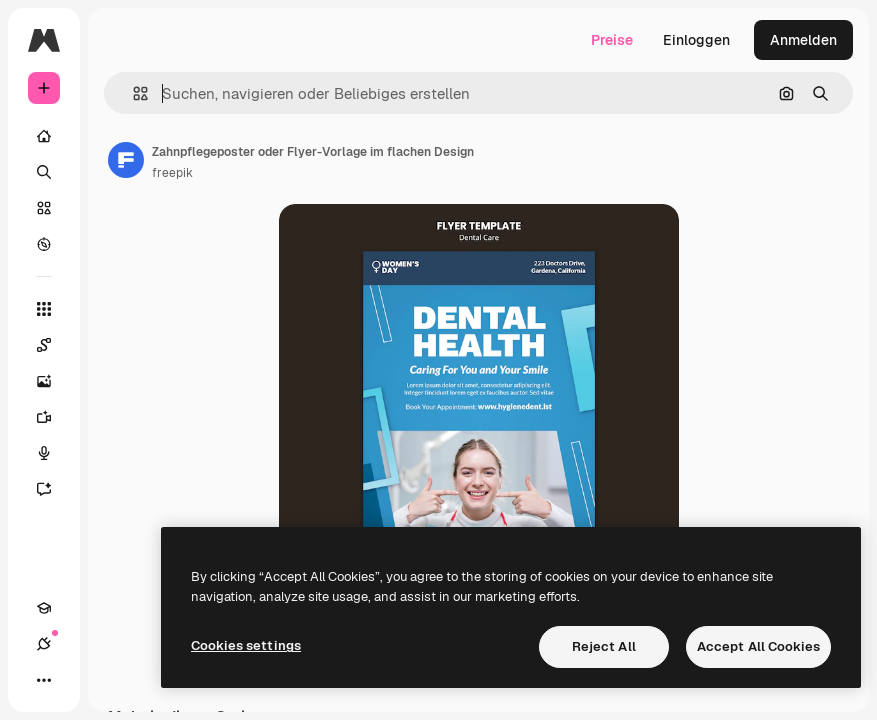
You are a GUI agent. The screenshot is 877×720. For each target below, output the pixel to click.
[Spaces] (54, 345)
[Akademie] (44, 608)
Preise (612, 40)
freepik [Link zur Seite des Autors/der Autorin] (172, 173)
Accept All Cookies (758, 646)
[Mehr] (44, 680)
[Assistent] (54, 489)
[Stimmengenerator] (54, 453)
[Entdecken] (44, 244)
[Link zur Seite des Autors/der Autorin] (126, 160)
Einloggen (696, 40)
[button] (132, 93)
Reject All (604, 646)
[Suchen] (44, 172)
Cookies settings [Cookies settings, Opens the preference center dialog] (246, 645)
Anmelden (803, 40)
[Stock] (44, 208)
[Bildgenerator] (54, 381)
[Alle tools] (44, 309)
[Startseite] (44, 136)
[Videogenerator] (54, 417)
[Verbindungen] (44, 644)
